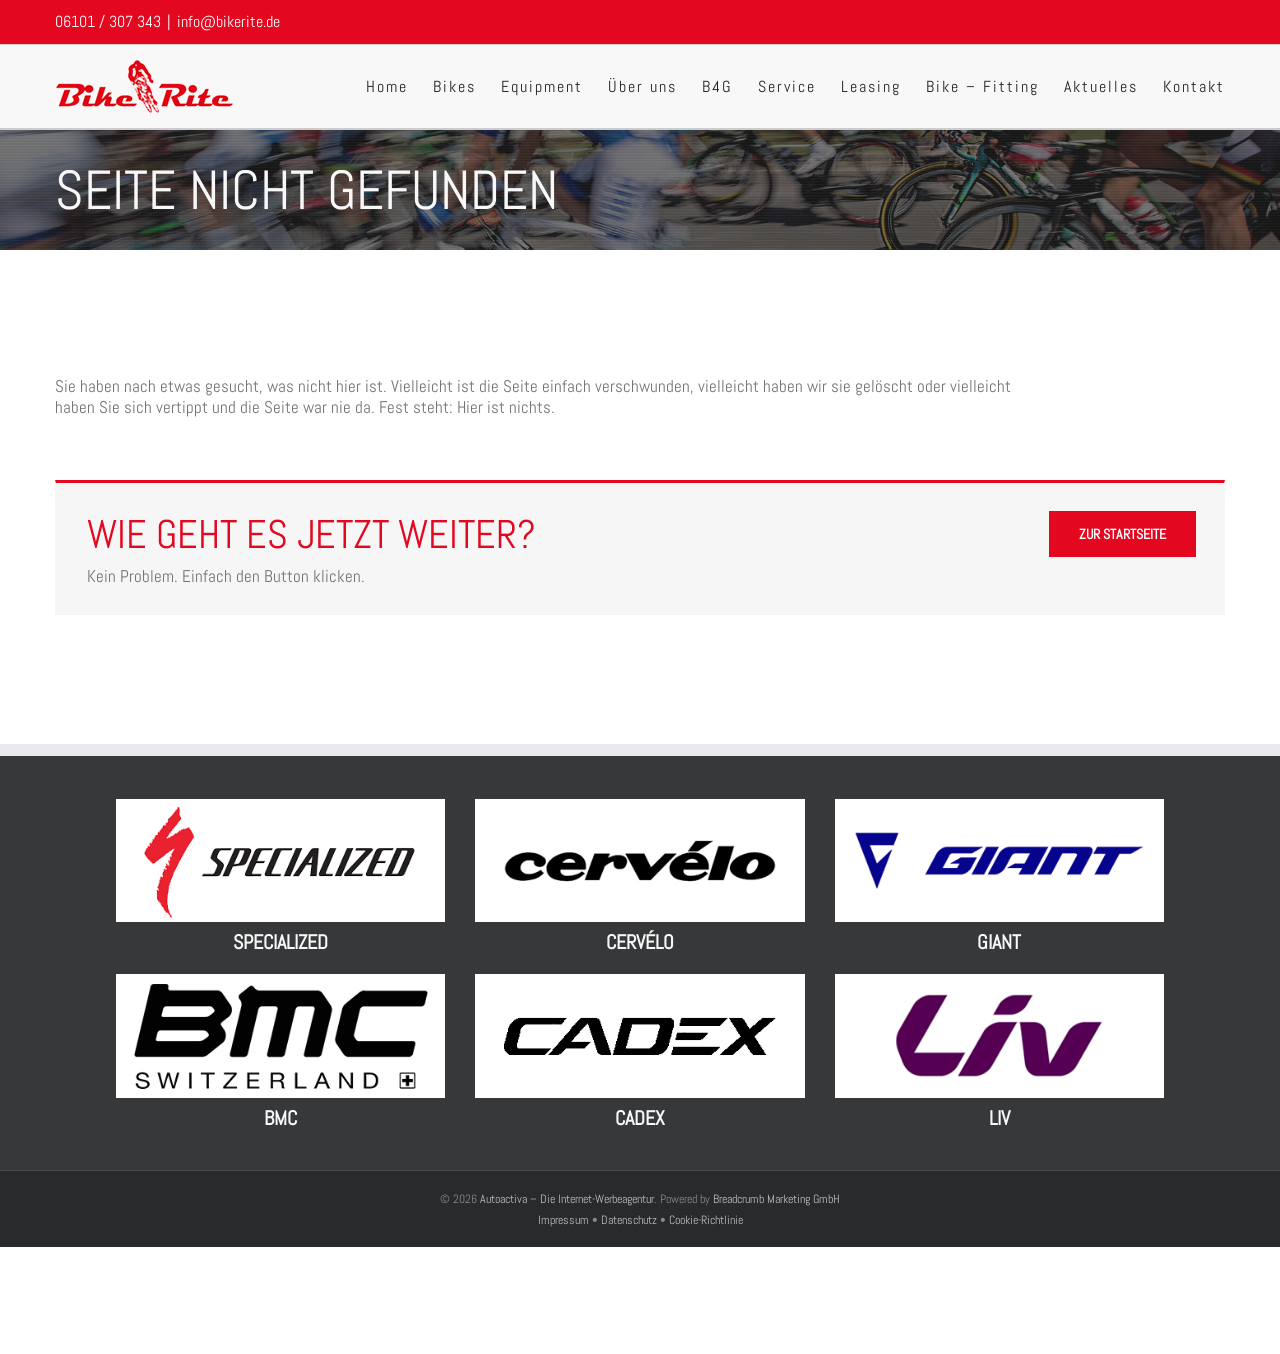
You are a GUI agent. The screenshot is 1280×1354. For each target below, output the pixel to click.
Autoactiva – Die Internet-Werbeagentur (567, 1199)
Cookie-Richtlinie (706, 1220)
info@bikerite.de (228, 21)
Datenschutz (629, 1220)
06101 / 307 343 (108, 21)
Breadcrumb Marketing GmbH (776, 1199)
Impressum (565, 1220)
